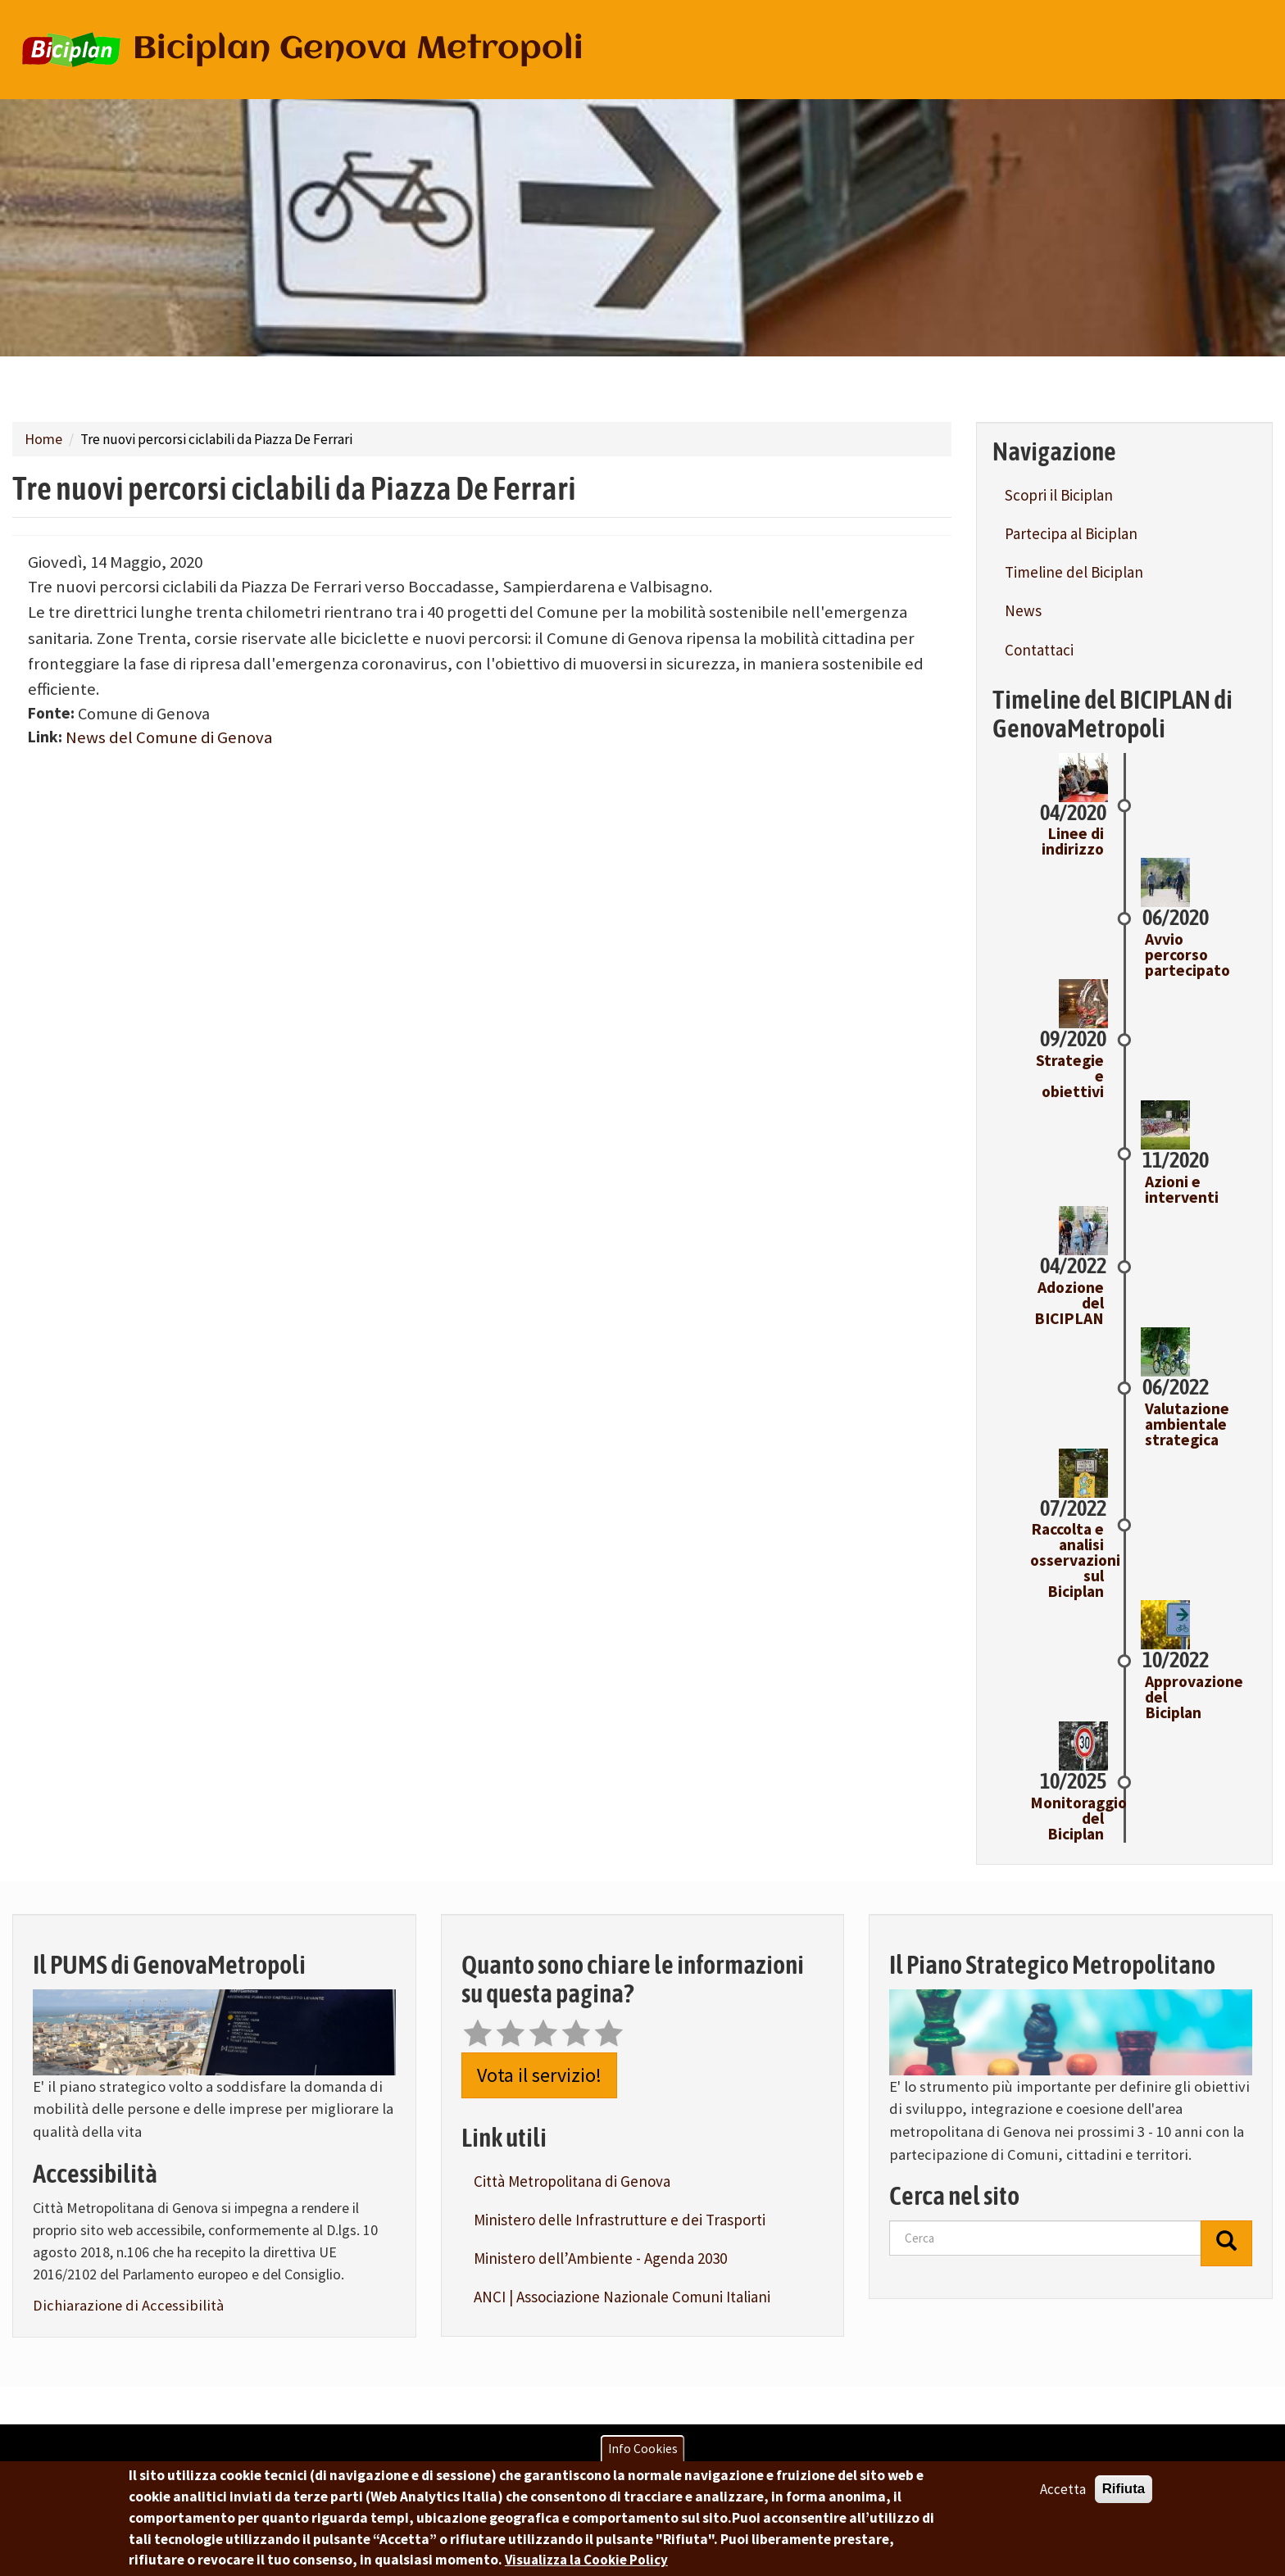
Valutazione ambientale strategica (1187, 1424)
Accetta (1063, 2489)
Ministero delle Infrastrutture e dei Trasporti (619, 2219)
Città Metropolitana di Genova (572, 2181)
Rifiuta (1124, 2489)
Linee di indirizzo (1073, 841)
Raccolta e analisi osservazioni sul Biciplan (1075, 1560)
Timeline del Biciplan (1074, 572)
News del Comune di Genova (169, 737)
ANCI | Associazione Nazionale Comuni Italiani (622, 2296)
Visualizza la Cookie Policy (586, 2560)
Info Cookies (643, 2448)
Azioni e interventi (1182, 1189)
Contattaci (1039, 650)
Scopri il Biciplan (1059, 495)
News (1023, 610)
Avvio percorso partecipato (1187, 954)
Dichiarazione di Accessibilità (128, 2305)
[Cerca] (1226, 2243)
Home (43, 438)
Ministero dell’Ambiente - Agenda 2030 (600, 2258)
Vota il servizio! (539, 2075)
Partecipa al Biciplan (1071, 533)
